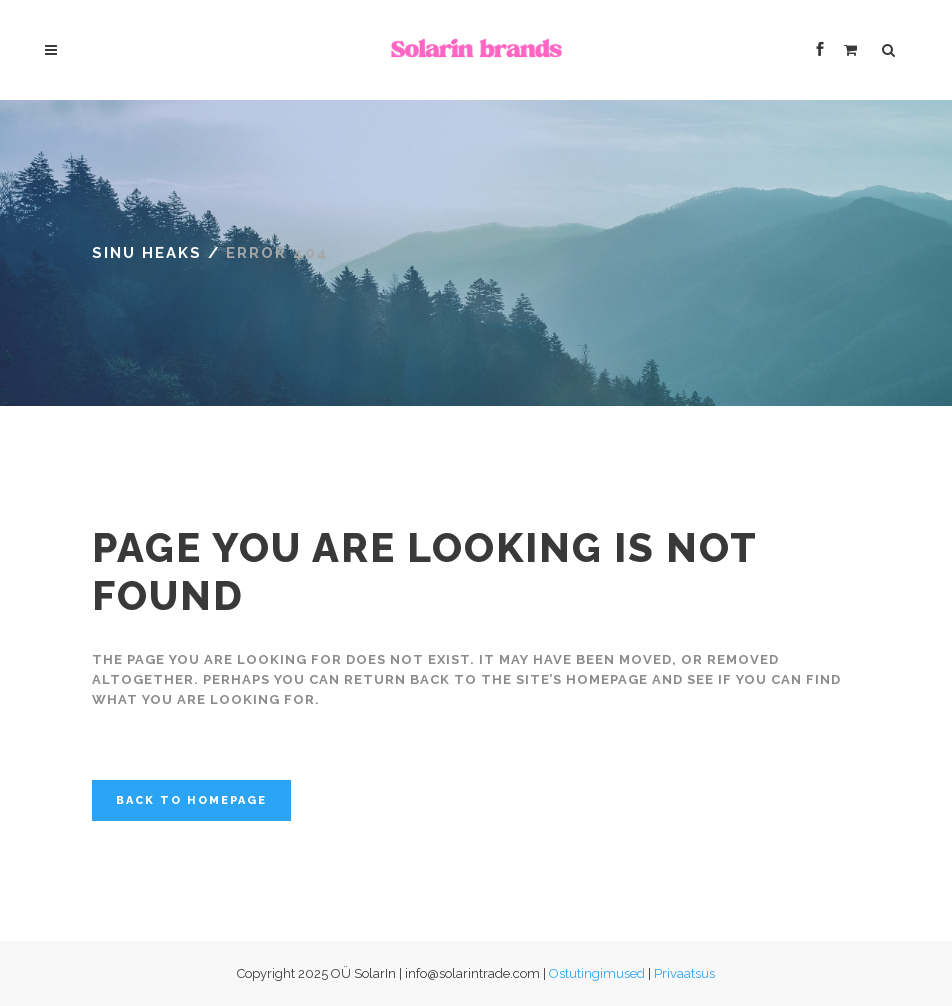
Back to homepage (191, 800)
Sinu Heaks (147, 253)
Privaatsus (684, 973)
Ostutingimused (597, 973)
